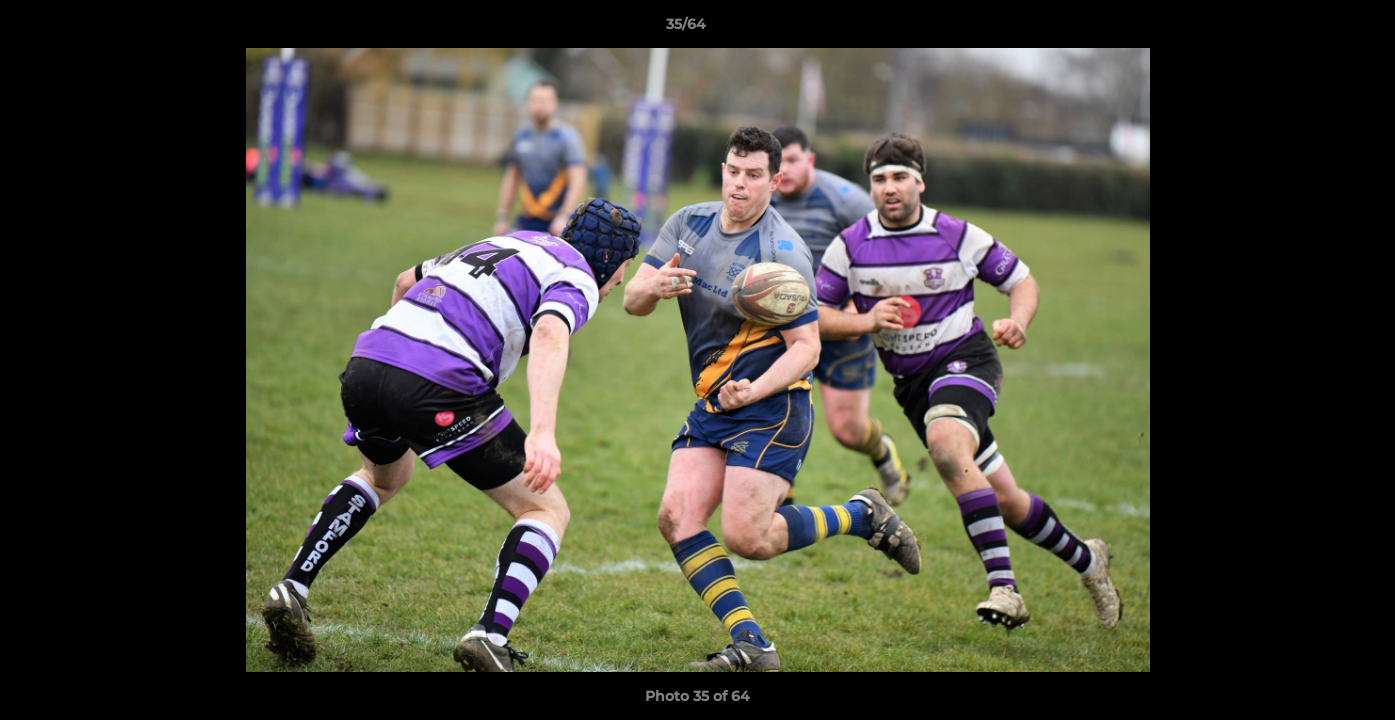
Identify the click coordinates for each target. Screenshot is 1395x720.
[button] (1311, 29)
